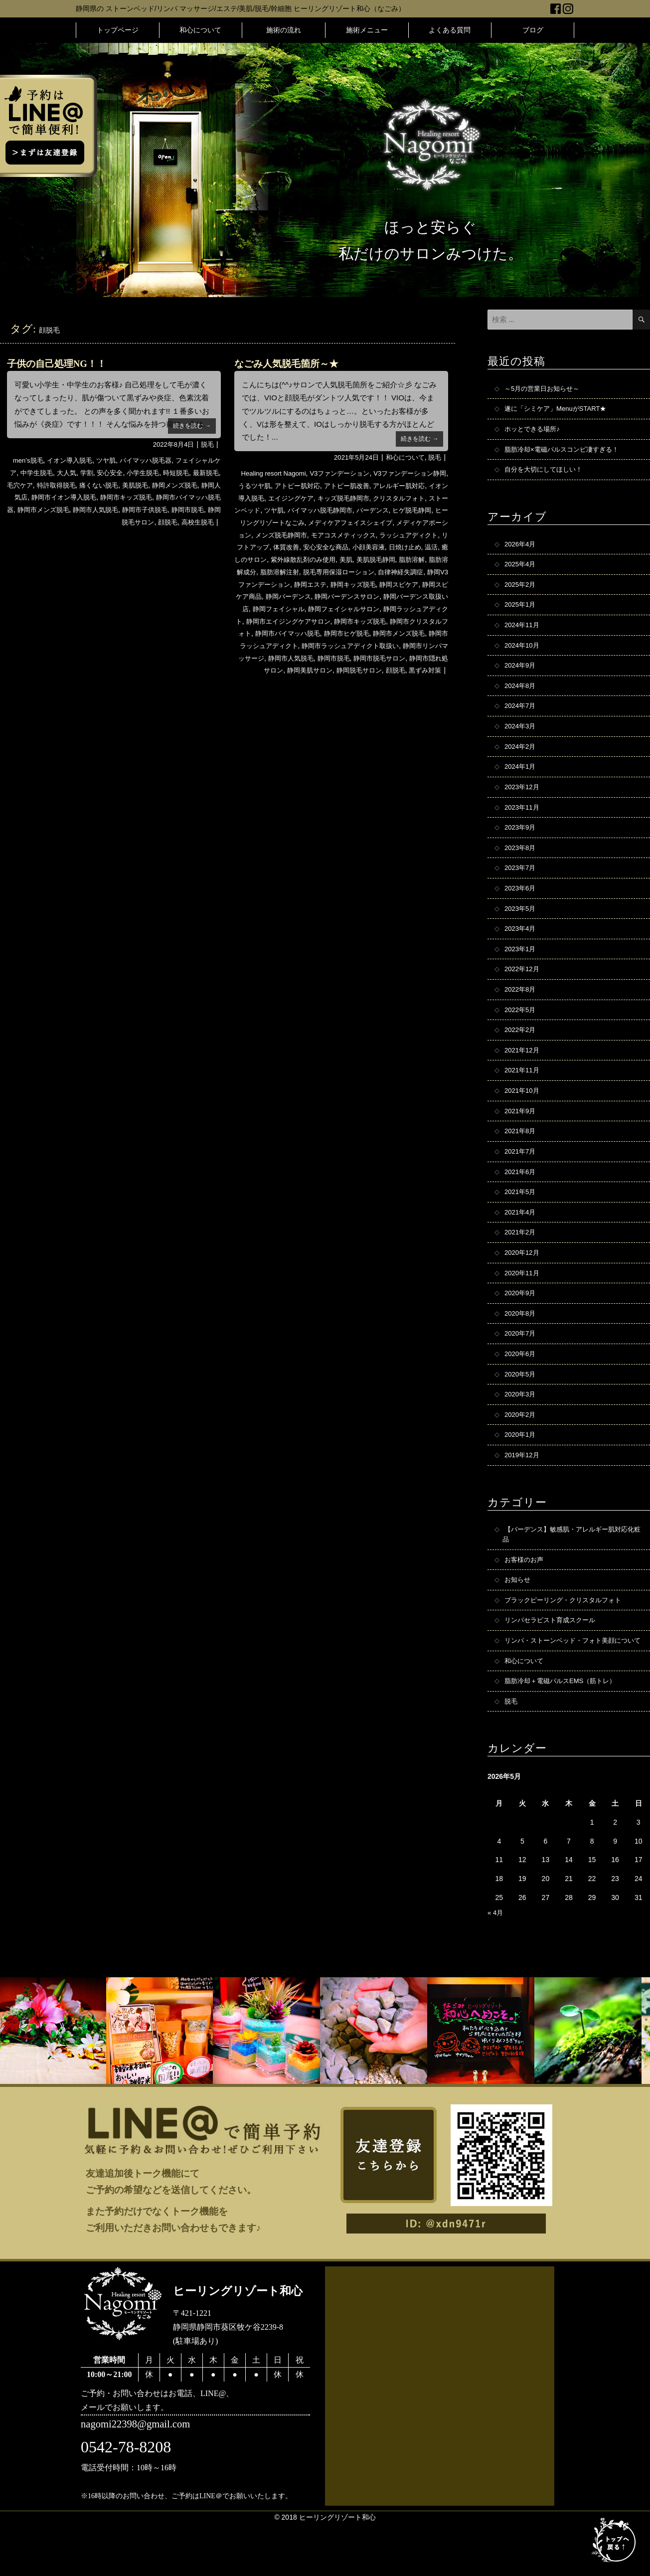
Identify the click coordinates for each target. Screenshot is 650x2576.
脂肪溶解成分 (357, 571)
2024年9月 (521, 674)
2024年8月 (521, 694)
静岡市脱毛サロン (409, 669)
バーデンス (428, 510)
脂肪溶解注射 (402, 571)
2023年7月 (521, 883)
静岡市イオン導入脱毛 (115, 497)
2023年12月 (523, 799)
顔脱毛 (164, 521)
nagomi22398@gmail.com (139, 2477)
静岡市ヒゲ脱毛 (346, 644)
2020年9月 (521, 1323)
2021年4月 (521, 1239)
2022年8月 (521, 1009)
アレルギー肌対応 (418, 486)
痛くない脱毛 (143, 485)
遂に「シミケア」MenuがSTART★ (559, 410)
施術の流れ (283, 30)
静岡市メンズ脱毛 (115, 509)
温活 (320, 559)
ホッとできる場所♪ (534, 431)
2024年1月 (521, 778)
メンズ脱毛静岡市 (360, 534)
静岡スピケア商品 (388, 595)
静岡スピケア (336, 595)
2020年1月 (521, 1469)
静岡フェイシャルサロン (311, 620)
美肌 (247, 571)
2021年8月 (521, 1155)
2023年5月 (521, 925)
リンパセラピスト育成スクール (553, 1659)
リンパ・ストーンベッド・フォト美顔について (569, 1685)
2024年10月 (523, 653)
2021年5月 (521, 1218)
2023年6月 (521, 904)
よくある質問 (450, 30)
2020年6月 (521, 1385)
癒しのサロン (351, 559)
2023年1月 (521, 967)
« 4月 (496, 1965)
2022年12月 (523, 988)
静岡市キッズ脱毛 (182, 497)
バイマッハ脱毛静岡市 (372, 510)
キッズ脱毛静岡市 (374, 498)
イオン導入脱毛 (72, 460)
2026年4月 (521, 548)
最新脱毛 (27, 485)
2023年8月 (521, 862)
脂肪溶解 (318, 571)
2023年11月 (523, 820)
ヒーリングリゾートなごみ (325, 522)
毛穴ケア (59, 485)
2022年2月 (521, 1050)
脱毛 (207, 444)
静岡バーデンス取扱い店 (377, 608)
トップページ (118, 30)
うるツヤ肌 (263, 486)
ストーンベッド (284, 510)
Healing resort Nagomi (270, 473)
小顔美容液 (252, 559)
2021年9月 (521, 1134)
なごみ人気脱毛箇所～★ (289, 363)
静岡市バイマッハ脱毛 (283, 644)
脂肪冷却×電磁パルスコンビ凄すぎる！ (565, 452)
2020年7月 (521, 1365)
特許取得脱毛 (97, 485)
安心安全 (134, 473)
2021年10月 (523, 1113)
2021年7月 (521, 1176)
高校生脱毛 (196, 521)
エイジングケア (318, 498)
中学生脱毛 (56, 473)
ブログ (532, 30)
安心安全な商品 (421, 546)
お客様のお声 (525, 1596)
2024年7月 (521, 715)
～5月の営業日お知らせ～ (544, 389)
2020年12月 (523, 1281)
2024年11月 (523, 632)
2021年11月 (523, 1092)
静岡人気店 (58, 497)
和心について (200, 30)
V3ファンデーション (341, 473)
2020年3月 (521, 1427)
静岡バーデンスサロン (301, 608)
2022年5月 (521, 1029)
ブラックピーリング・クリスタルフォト (567, 1638)
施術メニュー (367, 30)
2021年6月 (521, 1197)
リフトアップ (341, 546)
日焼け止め (291, 559)
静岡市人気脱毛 (171, 509)
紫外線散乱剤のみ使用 (411, 559)
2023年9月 (521, 841)
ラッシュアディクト (284, 546)
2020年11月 (523, 1302)
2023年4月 (521, 946)
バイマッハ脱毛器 (154, 460)
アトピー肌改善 (361, 486)
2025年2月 (521, 590)
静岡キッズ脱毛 (286, 595)
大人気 (88, 473)
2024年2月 (521, 757)
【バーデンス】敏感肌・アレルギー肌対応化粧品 (569, 1570)
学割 (109, 473)
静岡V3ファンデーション (391, 583)
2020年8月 (521, 1344)
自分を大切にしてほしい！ (546, 473)
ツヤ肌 (111, 460)
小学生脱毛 (169, 473)
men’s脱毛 (28, 460)
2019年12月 (523, 1490)
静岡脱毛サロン (125, 521)
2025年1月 (521, 611)
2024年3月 (521, 736)
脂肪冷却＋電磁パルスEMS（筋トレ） (564, 1732)
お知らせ (518, 1617)
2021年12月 (523, 1071)
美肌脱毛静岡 (279, 571)
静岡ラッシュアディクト (391, 620)
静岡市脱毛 (80, 521)
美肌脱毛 (182, 485)
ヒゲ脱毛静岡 (259, 522)
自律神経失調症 (323, 583)
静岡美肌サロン (321, 681)
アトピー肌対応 (309, 486)
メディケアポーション (294, 534)
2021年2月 (521, 1260)
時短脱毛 (205, 473)
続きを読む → (190, 424)
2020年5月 (521, 1406)
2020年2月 (521, 1448)
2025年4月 (521, 569)
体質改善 (379, 546)
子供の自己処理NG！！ (59, 363)
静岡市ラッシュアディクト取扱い (364, 657)
